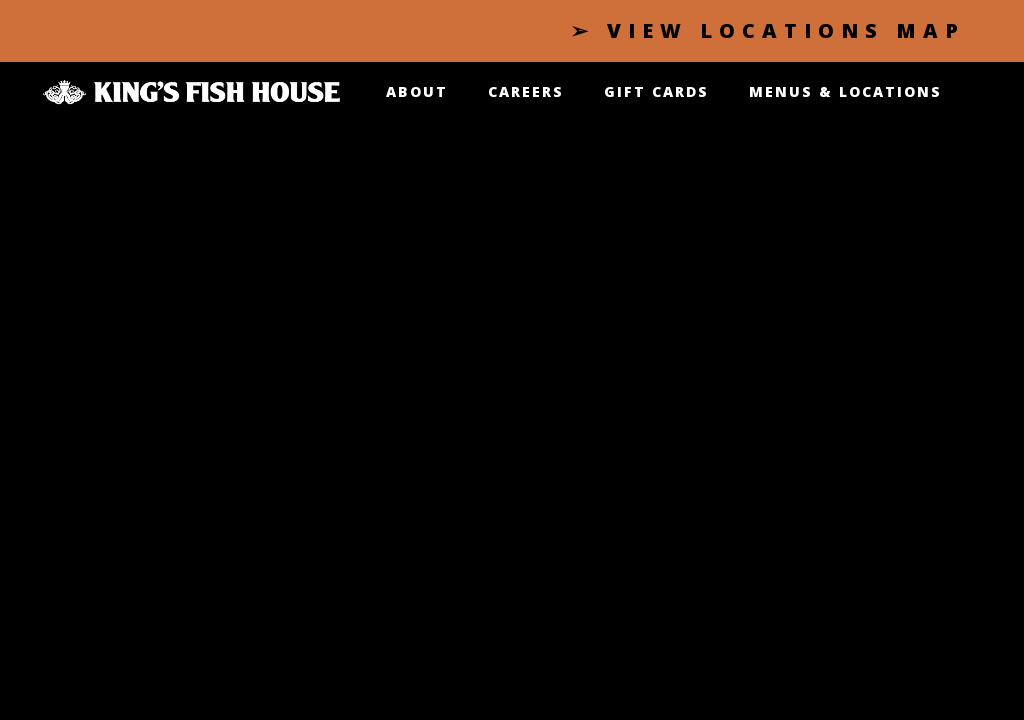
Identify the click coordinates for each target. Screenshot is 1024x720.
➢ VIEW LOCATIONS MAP (768, 30)
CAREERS (526, 91)
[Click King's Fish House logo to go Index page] (192, 89)
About (417, 91)
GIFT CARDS (656, 91)
